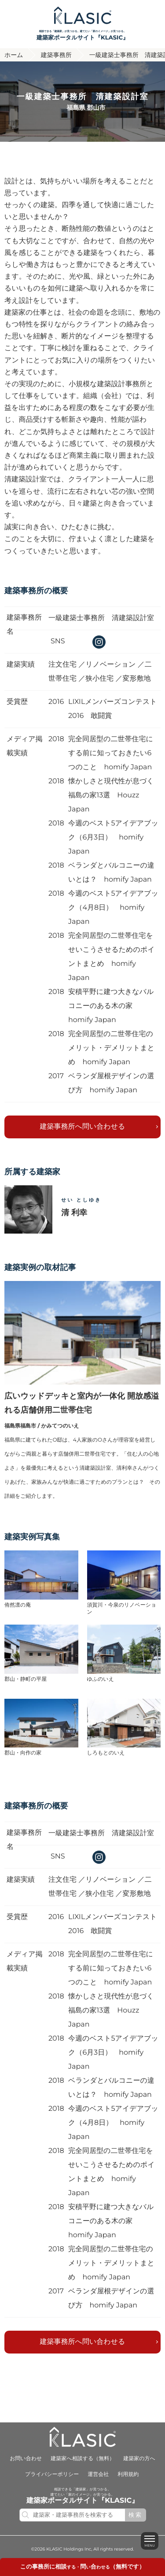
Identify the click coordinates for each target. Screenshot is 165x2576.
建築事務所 (56, 54)
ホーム (13, 54)
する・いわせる (82, 2567)
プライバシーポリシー (52, 2474)
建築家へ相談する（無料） (82, 2458)
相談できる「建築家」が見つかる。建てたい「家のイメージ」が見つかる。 (82, 35)
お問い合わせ (26, 2458)
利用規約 (128, 2474)
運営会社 (98, 2474)
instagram (99, 641)
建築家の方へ (139, 2458)
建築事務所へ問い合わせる (82, 1126)
